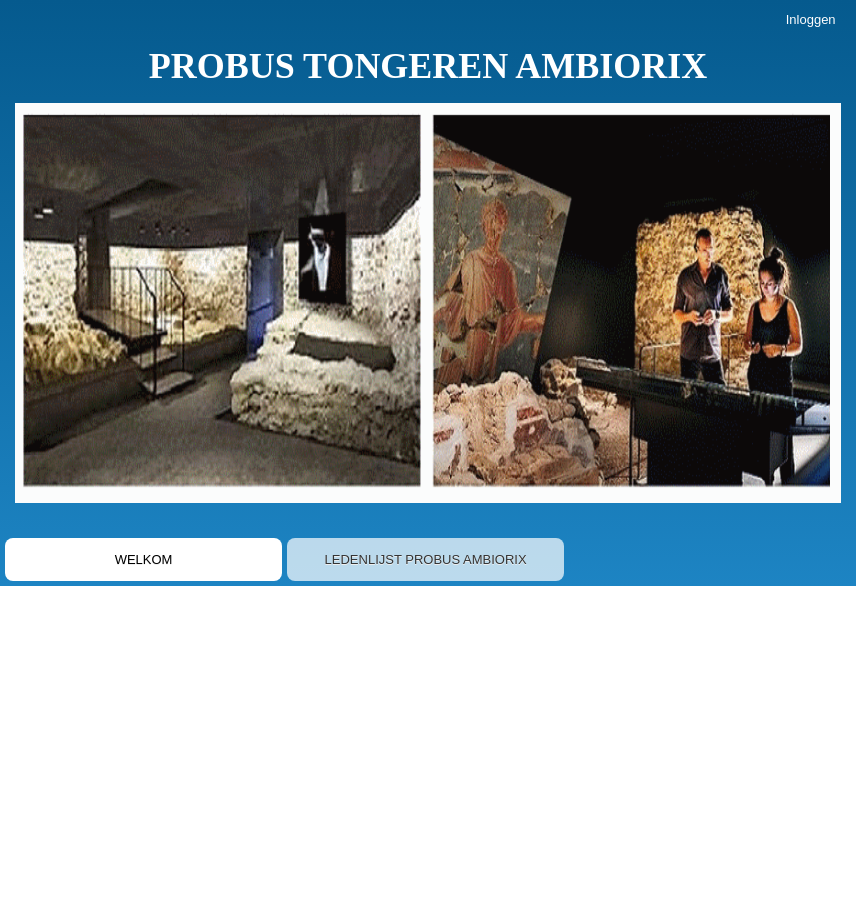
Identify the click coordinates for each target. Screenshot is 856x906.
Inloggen (811, 19)
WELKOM (144, 559)
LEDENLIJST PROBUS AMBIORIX (426, 559)
